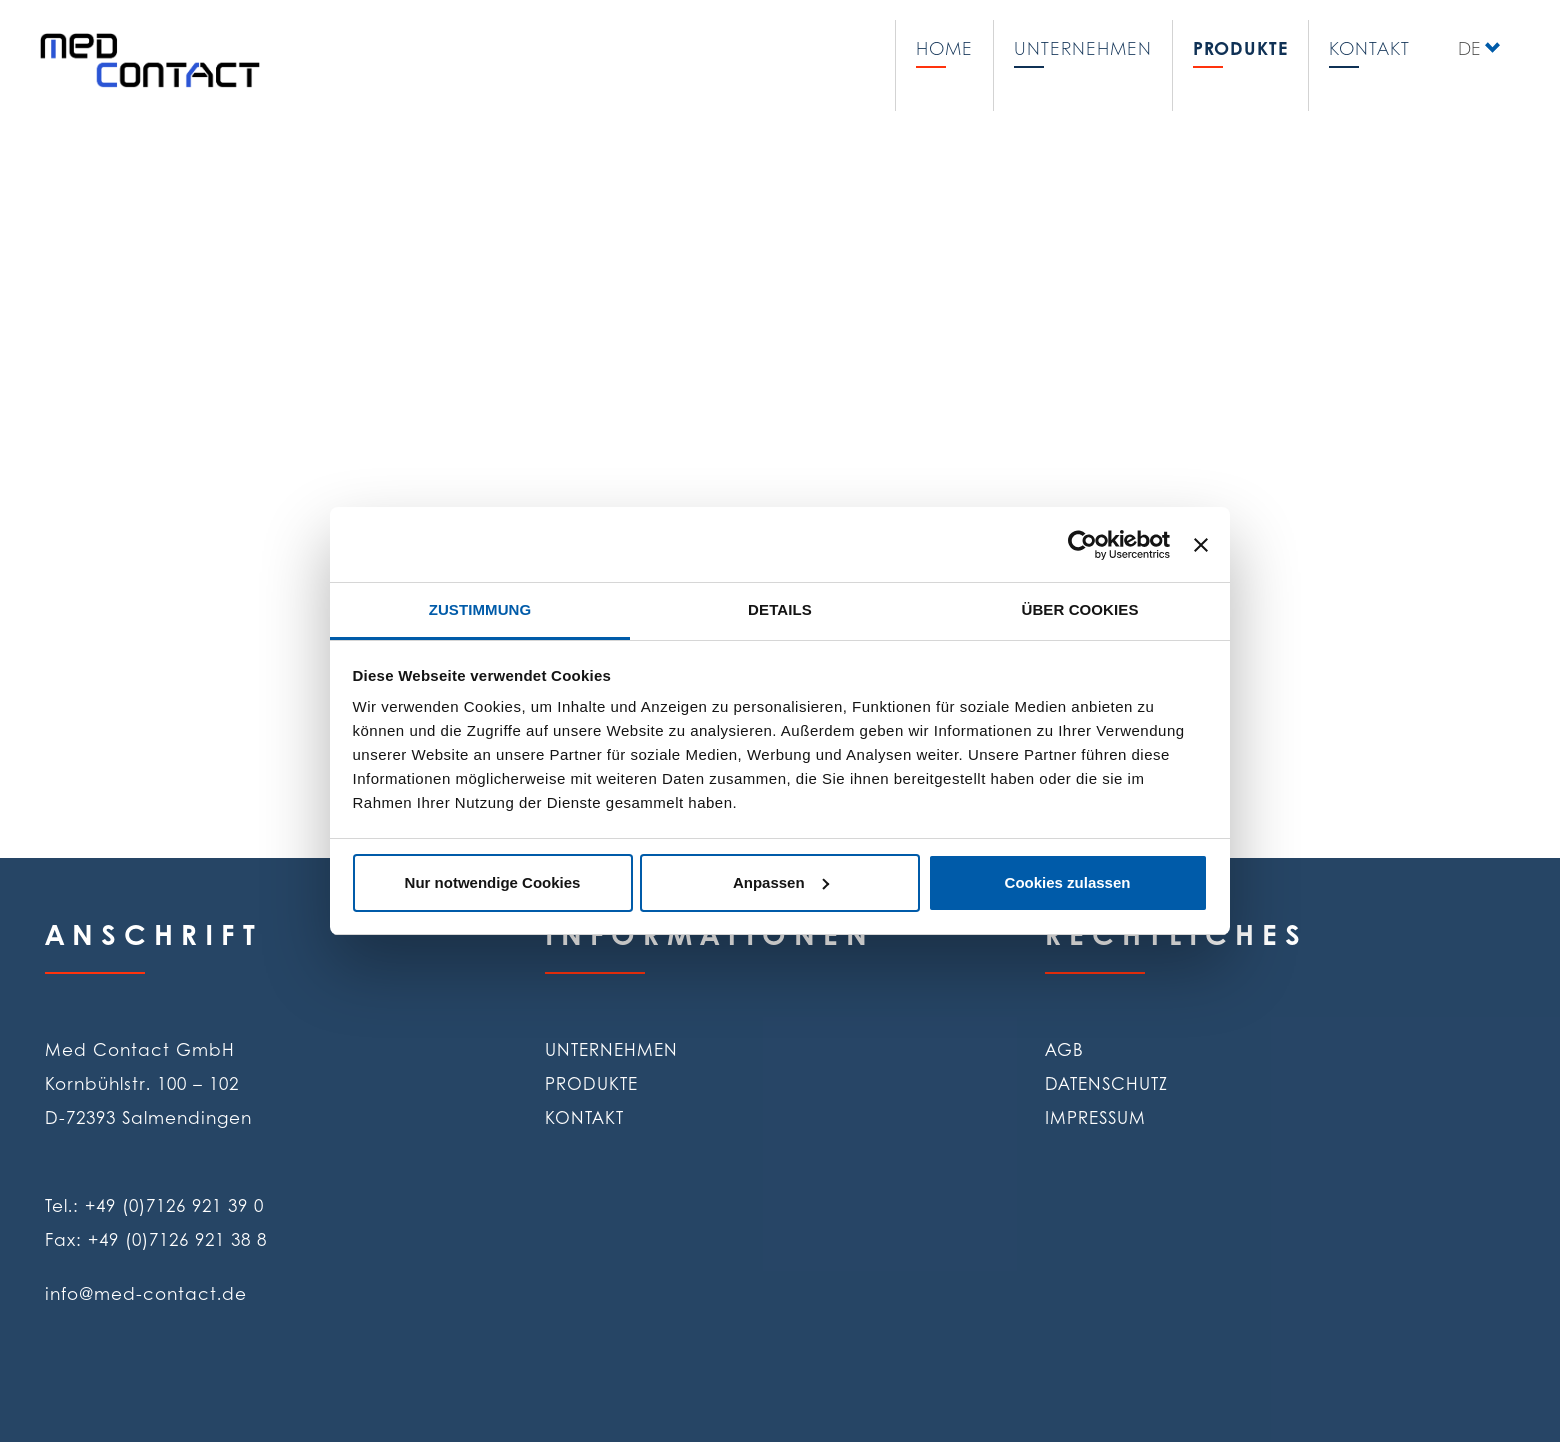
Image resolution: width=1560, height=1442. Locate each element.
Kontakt (1369, 48)
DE (1470, 48)
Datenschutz (1106, 1083)
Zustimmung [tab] (480, 609)
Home (944, 48)
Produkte (1240, 48)
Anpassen (781, 882)
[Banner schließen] (1201, 545)
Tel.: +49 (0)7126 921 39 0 (154, 1205)
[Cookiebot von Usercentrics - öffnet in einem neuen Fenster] (1082, 545)
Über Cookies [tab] (1079, 609)
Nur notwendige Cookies (493, 882)
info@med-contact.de (146, 1293)
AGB (1064, 1049)
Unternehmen (1083, 48)
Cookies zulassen (1068, 882)
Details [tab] (780, 609)
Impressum (1095, 1117)
